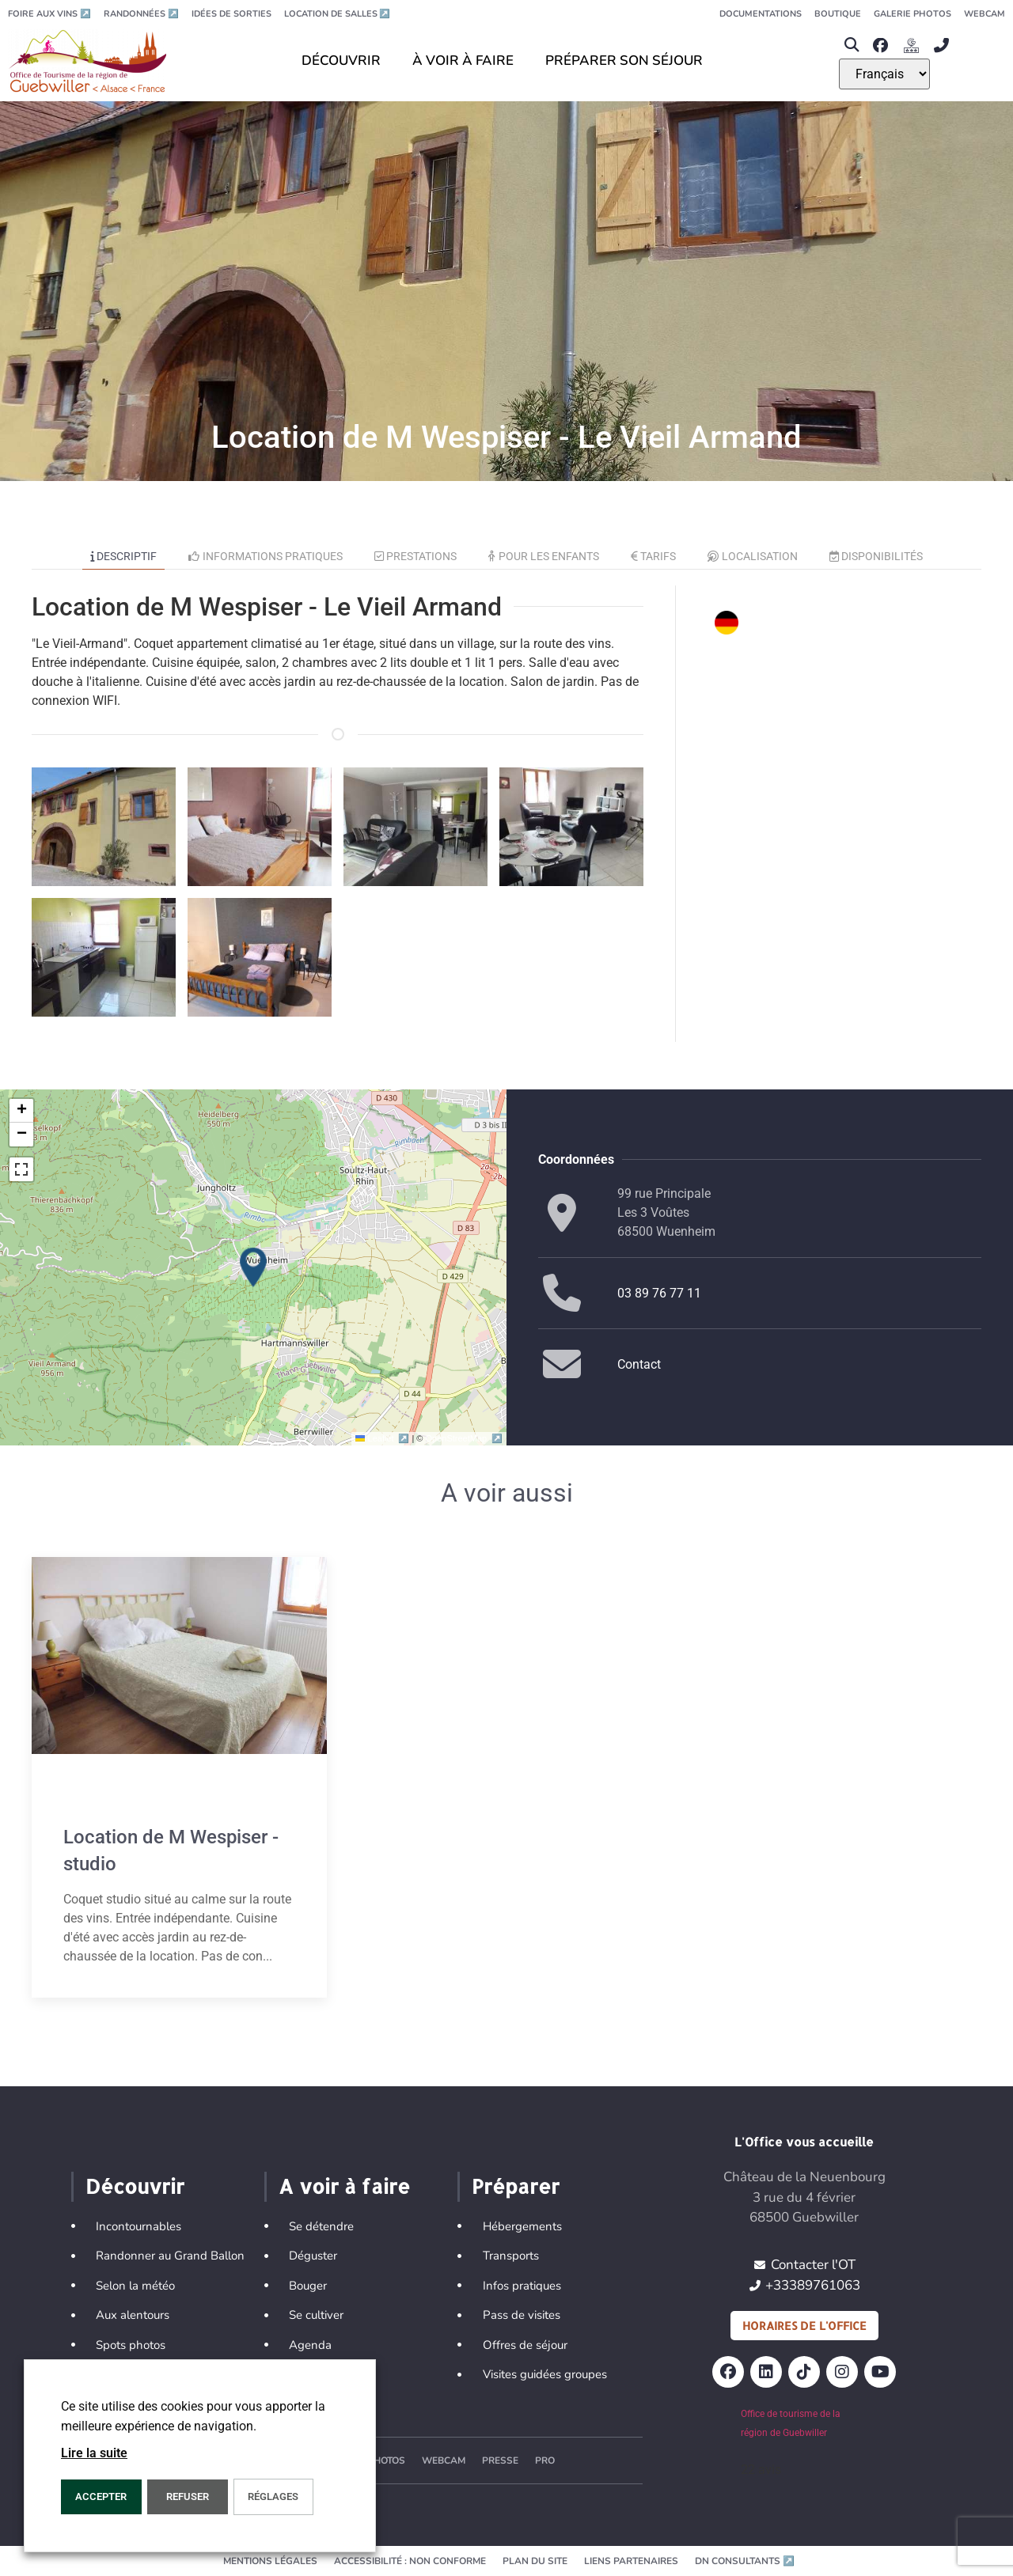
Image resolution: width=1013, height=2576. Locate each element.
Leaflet (383, 1438)
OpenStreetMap (464, 1438)
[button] (852, 45)
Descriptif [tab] (123, 556)
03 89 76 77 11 (659, 1293)
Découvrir (134, 2186)
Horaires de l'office (804, 2325)
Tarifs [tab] (654, 556)
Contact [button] (639, 1364)
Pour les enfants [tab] (543, 556)
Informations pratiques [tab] (265, 556)
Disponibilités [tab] (876, 556)
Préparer (516, 2186)
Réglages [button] (273, 2496)
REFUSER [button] (187, 2496)
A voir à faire (344, 2186)
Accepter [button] (101, 2496)
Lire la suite (94, 2452)
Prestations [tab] (415, 556)
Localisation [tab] (753, 556)
